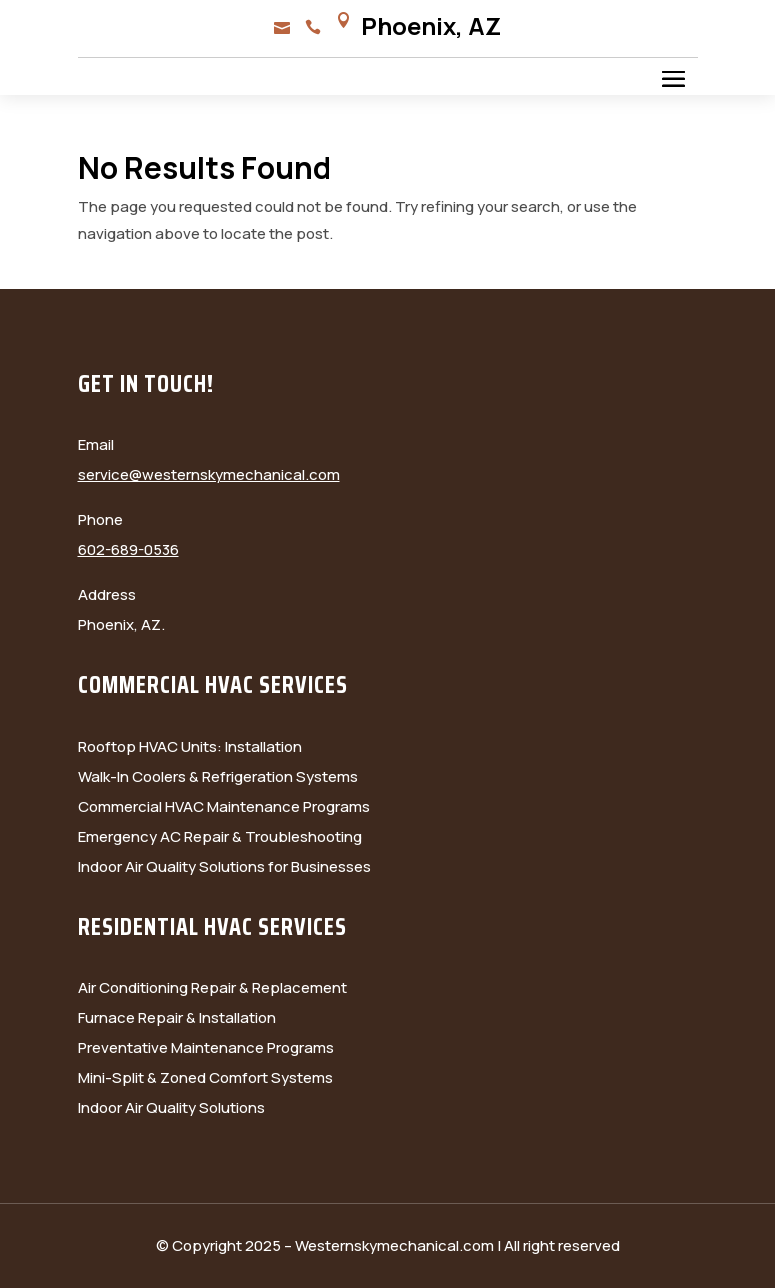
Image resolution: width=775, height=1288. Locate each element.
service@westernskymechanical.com (209, 474)
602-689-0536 (128, 549)
